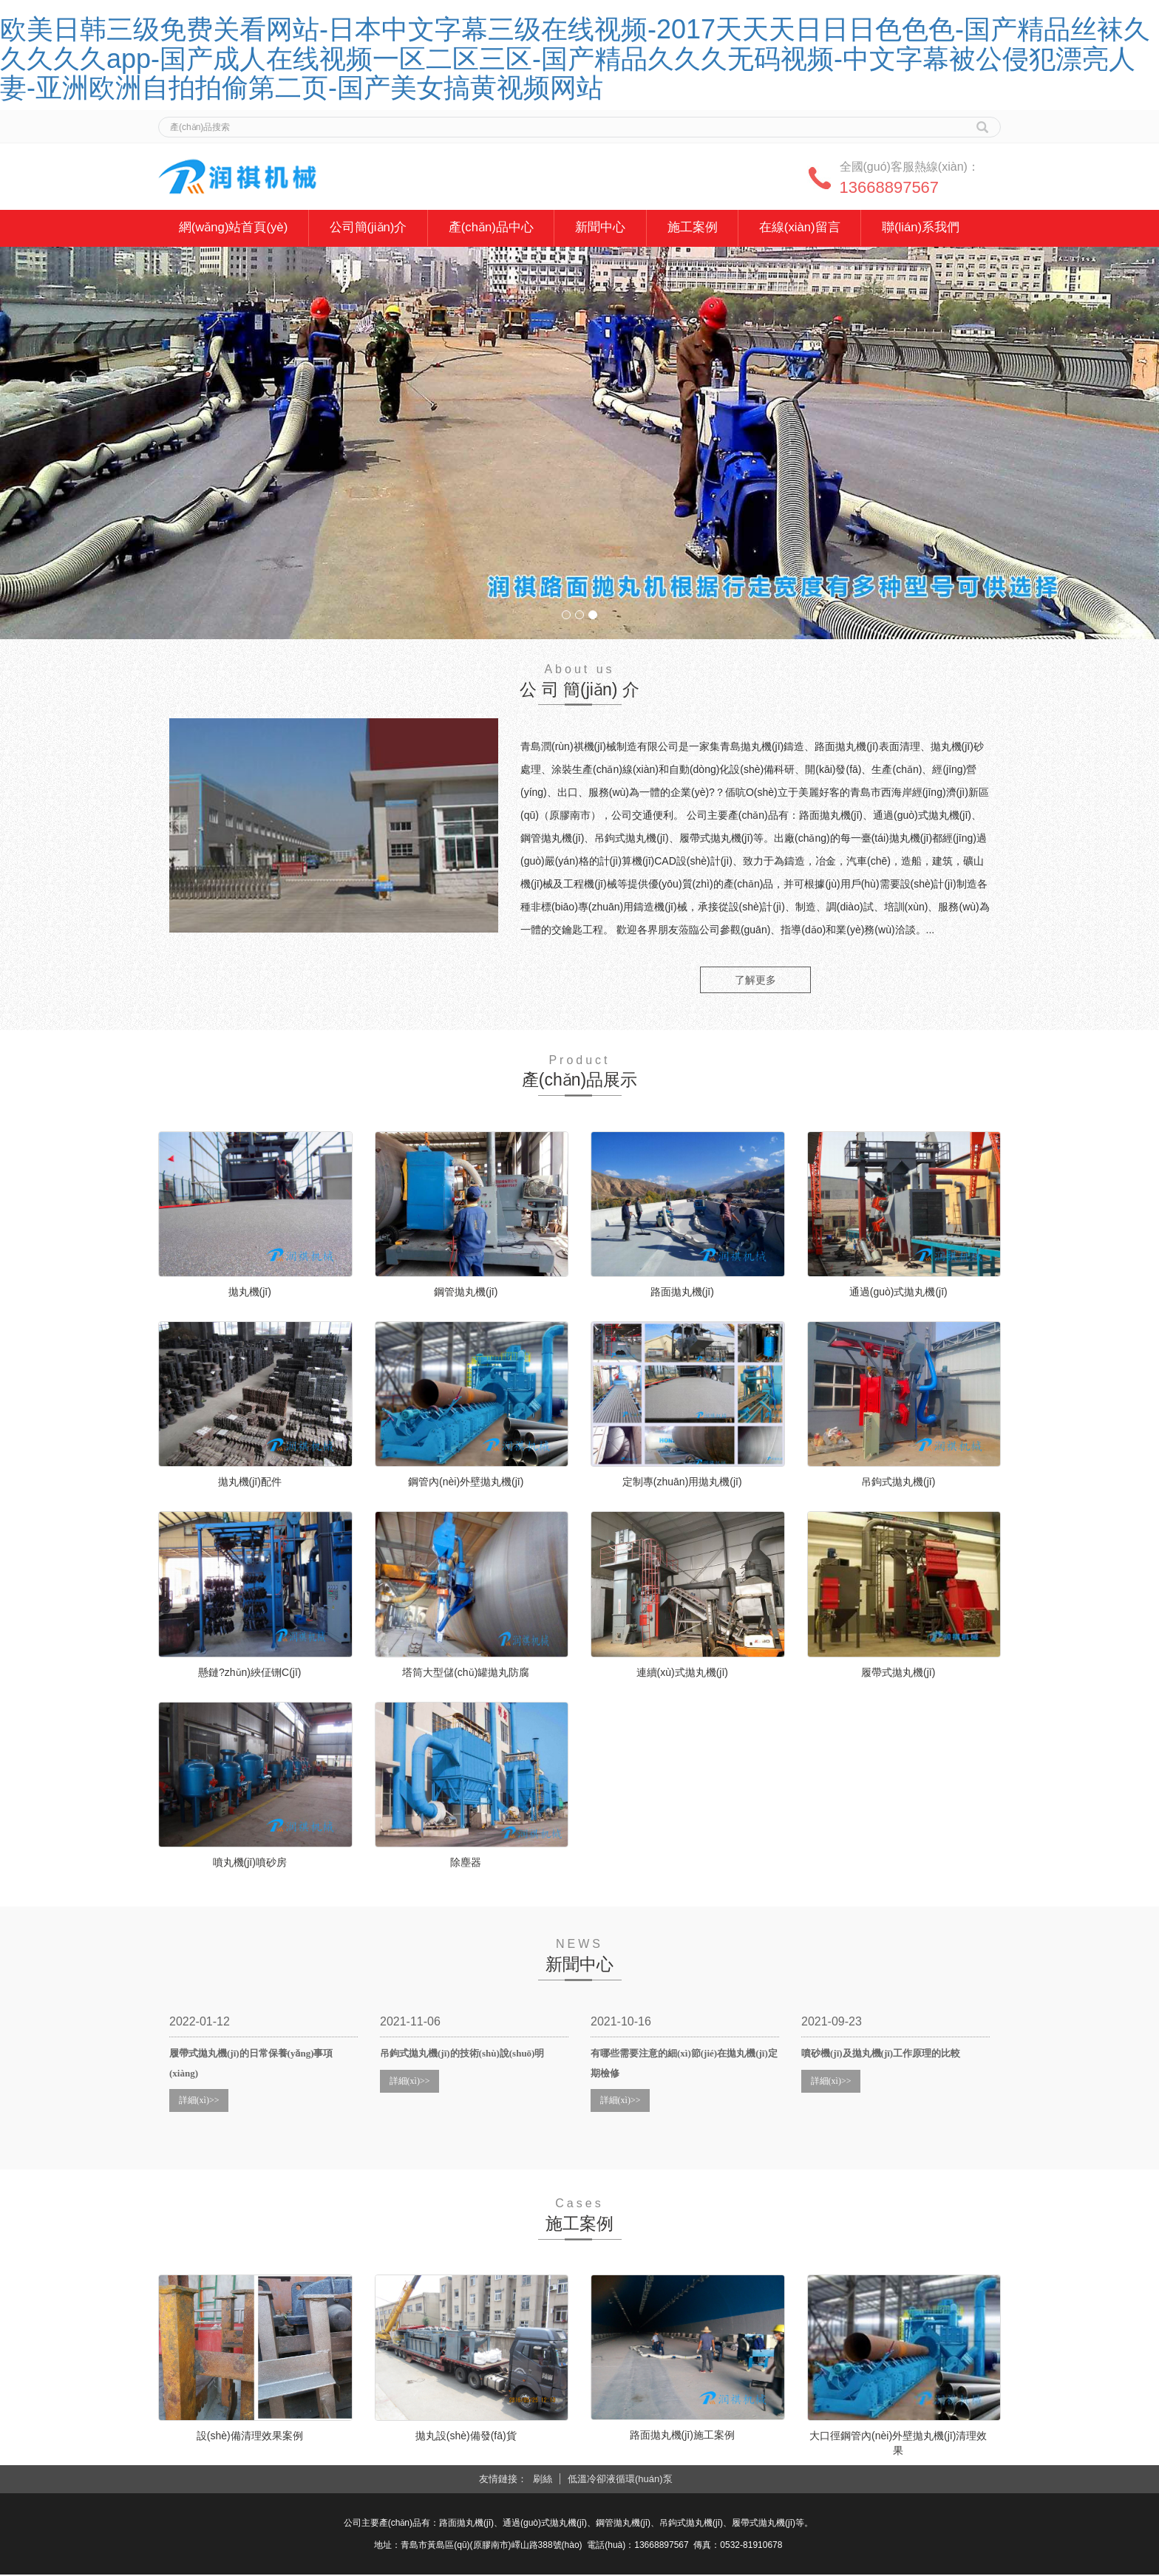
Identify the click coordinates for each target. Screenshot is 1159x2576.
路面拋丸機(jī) (682, 1292)
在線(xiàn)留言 (813, 228)
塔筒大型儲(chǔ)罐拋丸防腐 (465, 1673)
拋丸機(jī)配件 (250, 1483)
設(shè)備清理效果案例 (250, 2436)
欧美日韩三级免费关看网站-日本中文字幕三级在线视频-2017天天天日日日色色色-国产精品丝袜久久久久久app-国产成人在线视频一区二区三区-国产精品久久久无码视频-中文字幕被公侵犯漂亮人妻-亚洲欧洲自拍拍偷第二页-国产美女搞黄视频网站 (575, 58)
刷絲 (542, 2479)
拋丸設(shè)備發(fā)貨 (466, 2436)
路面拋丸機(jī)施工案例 (682, 2436)
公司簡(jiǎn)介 (372, 228)
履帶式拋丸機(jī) (898, 1673)
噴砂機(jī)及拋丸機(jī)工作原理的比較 (880, 2054)
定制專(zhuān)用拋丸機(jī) (682, 1483)
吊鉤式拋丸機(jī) (898, 1483)
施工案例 (703, 228)
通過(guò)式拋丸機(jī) (898, 1292)
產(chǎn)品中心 (497, 228)
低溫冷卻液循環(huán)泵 (620, 2479)
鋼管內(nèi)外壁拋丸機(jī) (465, 1483)
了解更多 (755, 981)
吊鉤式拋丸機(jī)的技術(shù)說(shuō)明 (462, 2054)
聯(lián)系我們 (936, 228)
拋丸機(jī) (249, 1292)
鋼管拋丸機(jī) (465, 1292)
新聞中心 (609, 228)
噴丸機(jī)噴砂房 (250, 1864)
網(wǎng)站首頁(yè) (235, 228)
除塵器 (465, 1864)
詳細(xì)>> (199, 2101)
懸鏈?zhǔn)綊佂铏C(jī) (249, 1673)
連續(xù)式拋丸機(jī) (682, 1673)
